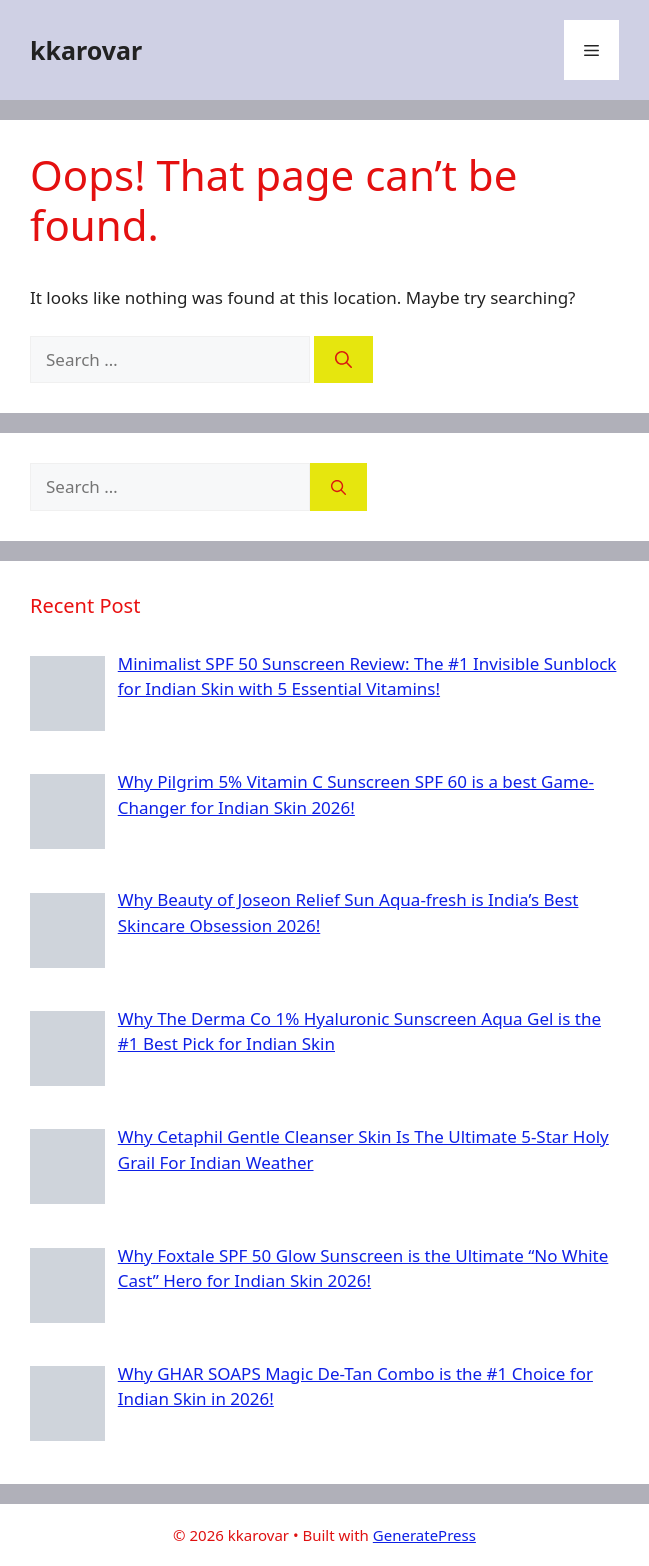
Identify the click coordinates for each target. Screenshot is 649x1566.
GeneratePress (424, 1535)
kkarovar (86, 50)
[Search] (343, 360)
